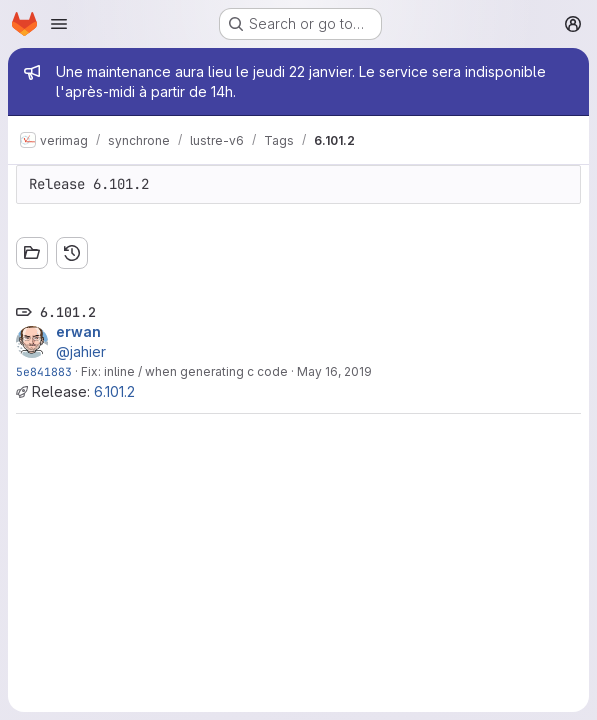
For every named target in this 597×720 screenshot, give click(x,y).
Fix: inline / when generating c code (184, 371)
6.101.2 (114, 391)
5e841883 (44, 371)
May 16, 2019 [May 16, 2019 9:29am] (334, 371)
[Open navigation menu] (59, 24)
